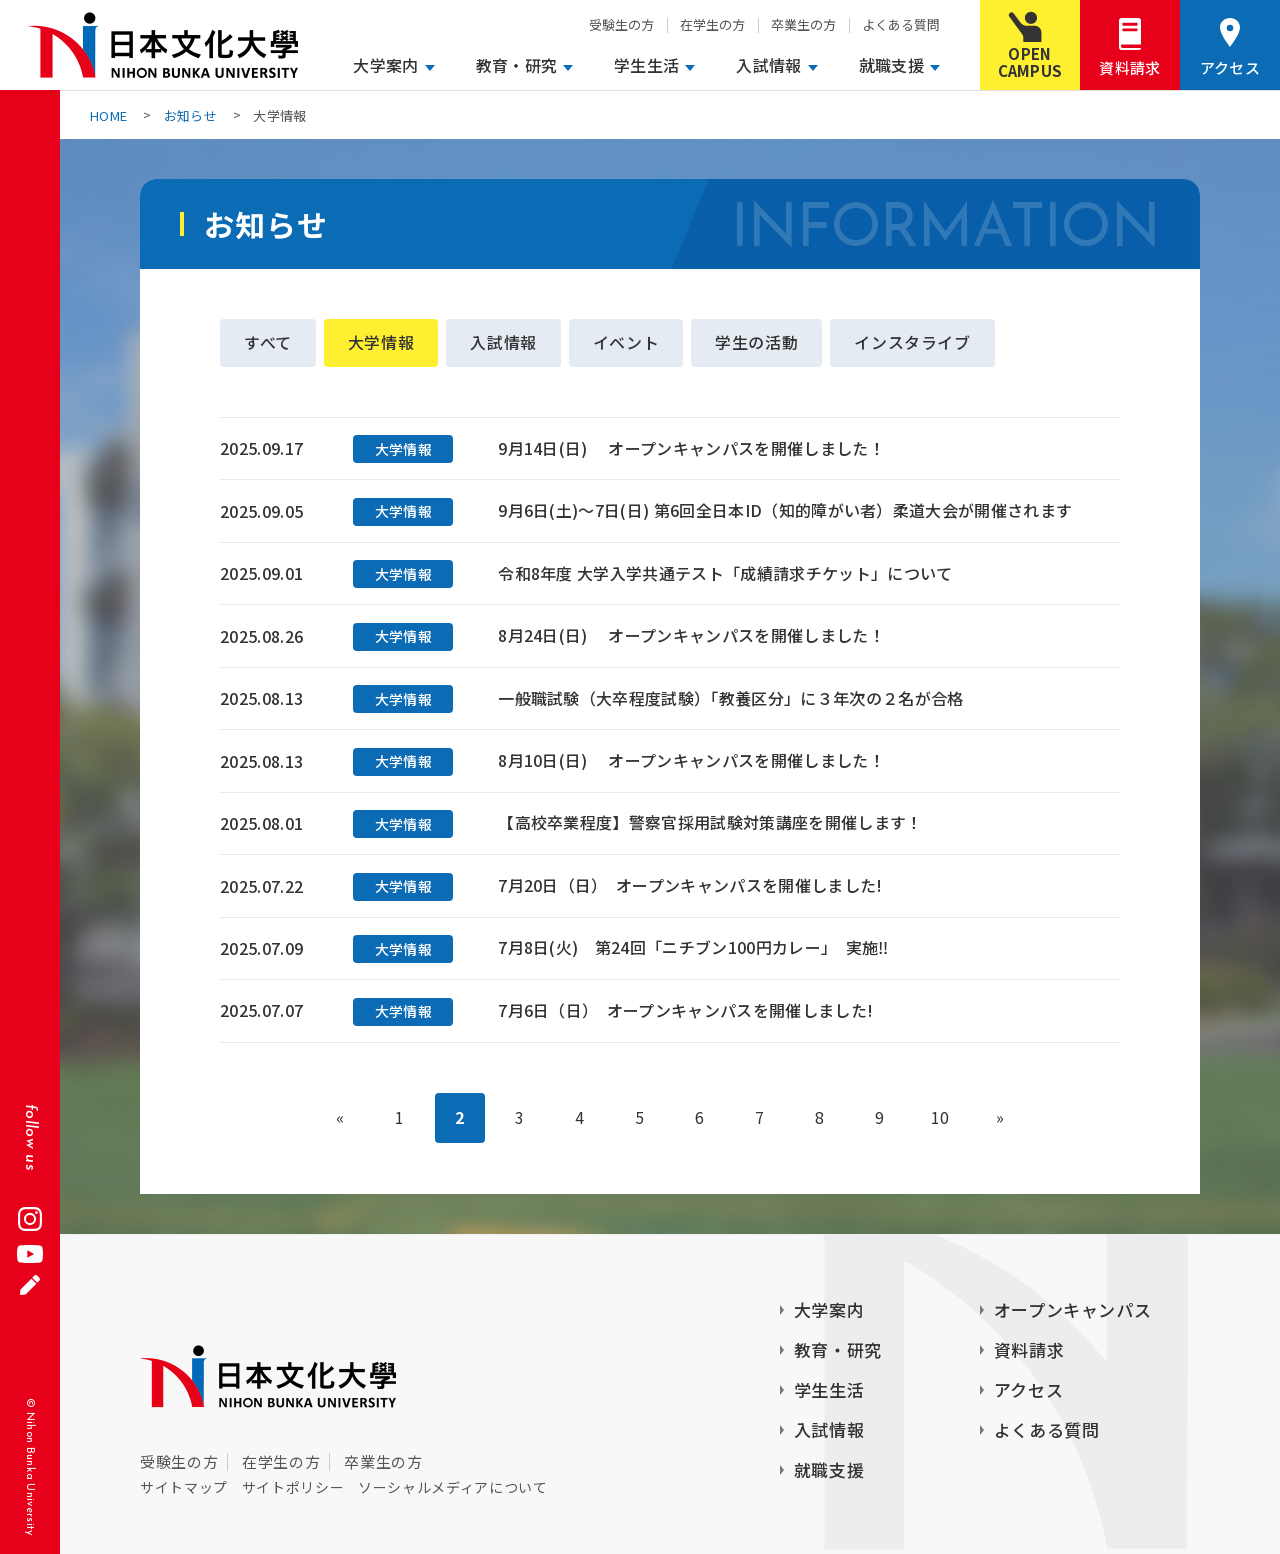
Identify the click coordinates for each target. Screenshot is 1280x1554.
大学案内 (385, 65)
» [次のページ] (1000, 1119)
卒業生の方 (803, 24)
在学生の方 (712, 24)
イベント (626, 343)
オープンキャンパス (1073, 1309)
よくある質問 (901, 24)
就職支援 (891, 65)
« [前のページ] (340, 1119)
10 (940, 1119)
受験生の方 (621, 24)
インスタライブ (913, 343)
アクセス (1230, 67)
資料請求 (1129, 67)
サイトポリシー (293, 1487)
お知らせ (190, 115)
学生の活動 (757, 343)
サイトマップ (184, 1487)
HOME (108, 115)
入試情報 (768, 65)
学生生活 (646, 65)
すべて (268, 343)
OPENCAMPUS (1030, 62)
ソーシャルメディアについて (452, 1487)
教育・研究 (517, 65)
